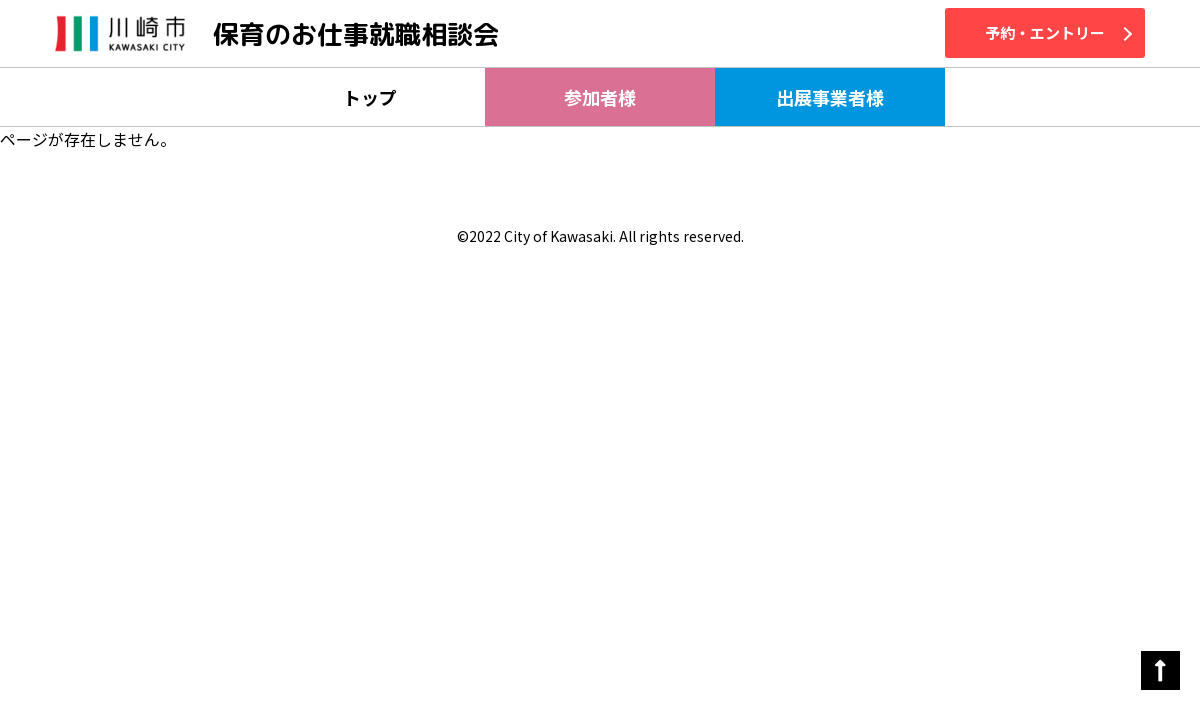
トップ (370, 97)
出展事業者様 (830, 97)
